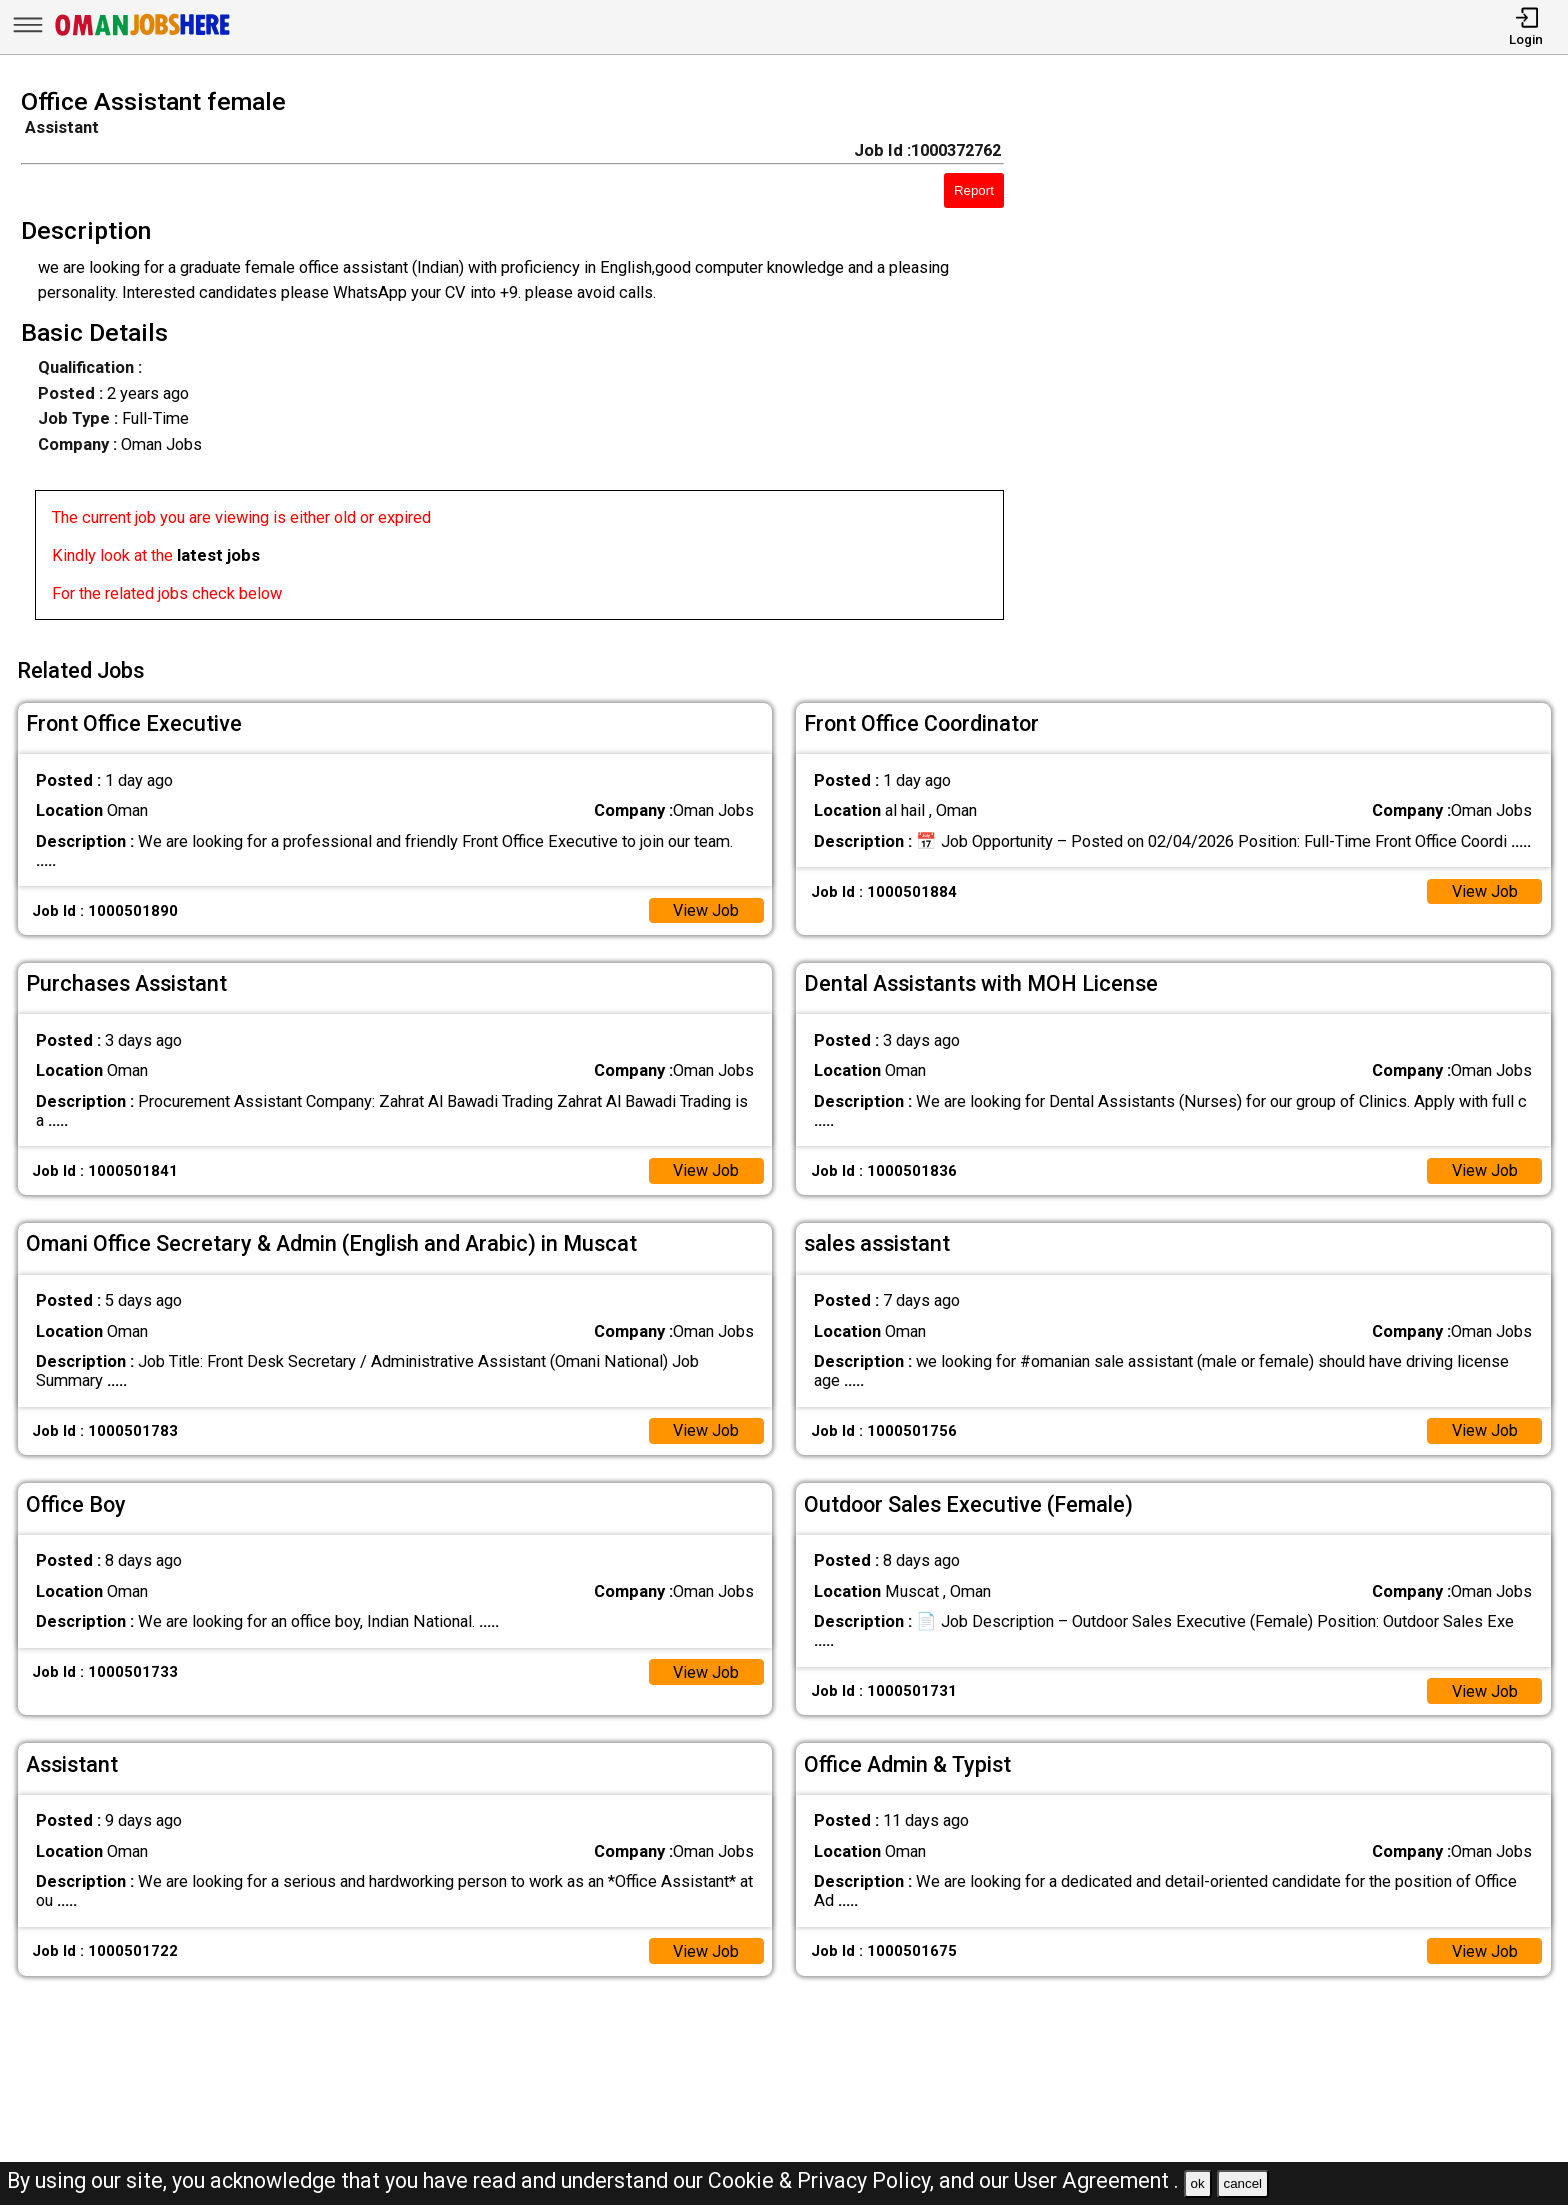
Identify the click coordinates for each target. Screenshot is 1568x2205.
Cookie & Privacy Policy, (823, 2180)
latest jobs (218, 555)
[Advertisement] (1306, 360)
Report (974, 190)
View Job (705, 908)
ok (1198, 2183)
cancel (1242, 2183)
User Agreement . (1096, 2180)
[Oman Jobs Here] (143, 34)
